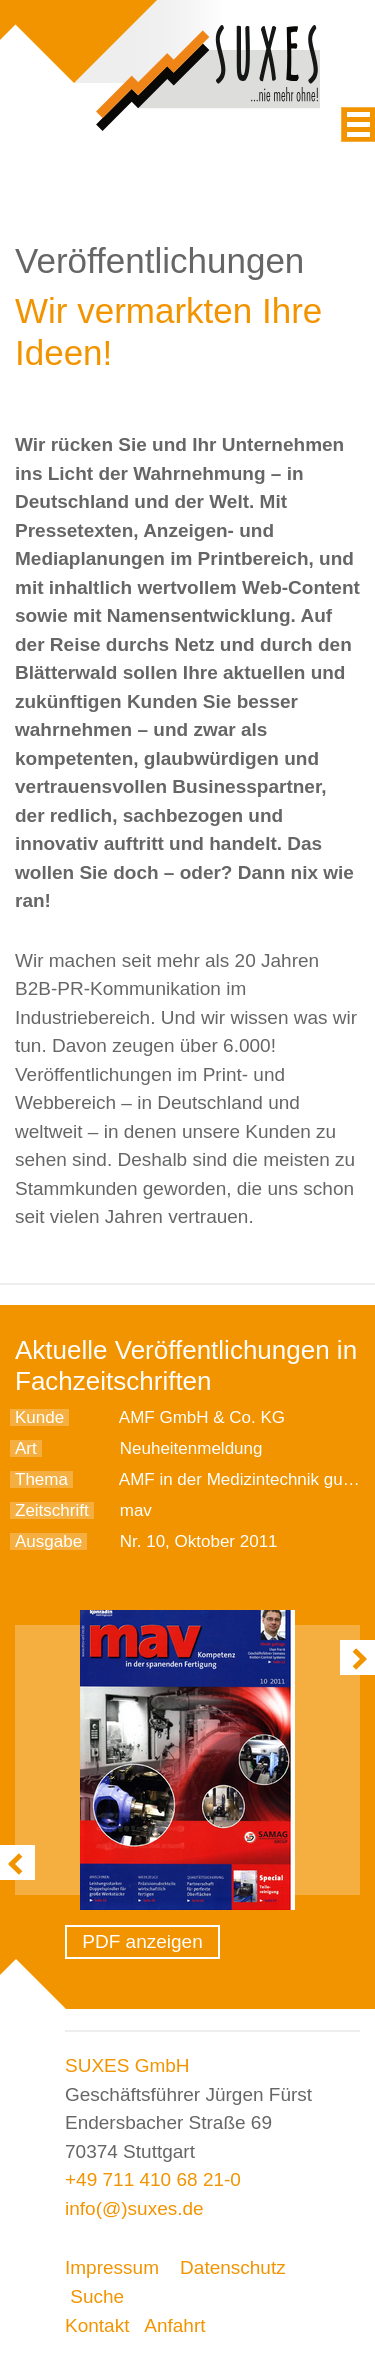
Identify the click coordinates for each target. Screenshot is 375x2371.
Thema (41, 1479)
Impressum (112, 2267)
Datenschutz (233, 2267)
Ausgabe (48, 1541)
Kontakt (97, 2325)
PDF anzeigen (142, 1941)
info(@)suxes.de (134, 2208)
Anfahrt (174, 2325)
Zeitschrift (52, 1510)
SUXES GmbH (127, 2065)
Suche (97, 2296)
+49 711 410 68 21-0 (153, 2179)
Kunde (39, 1417)
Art (26, 1448)
